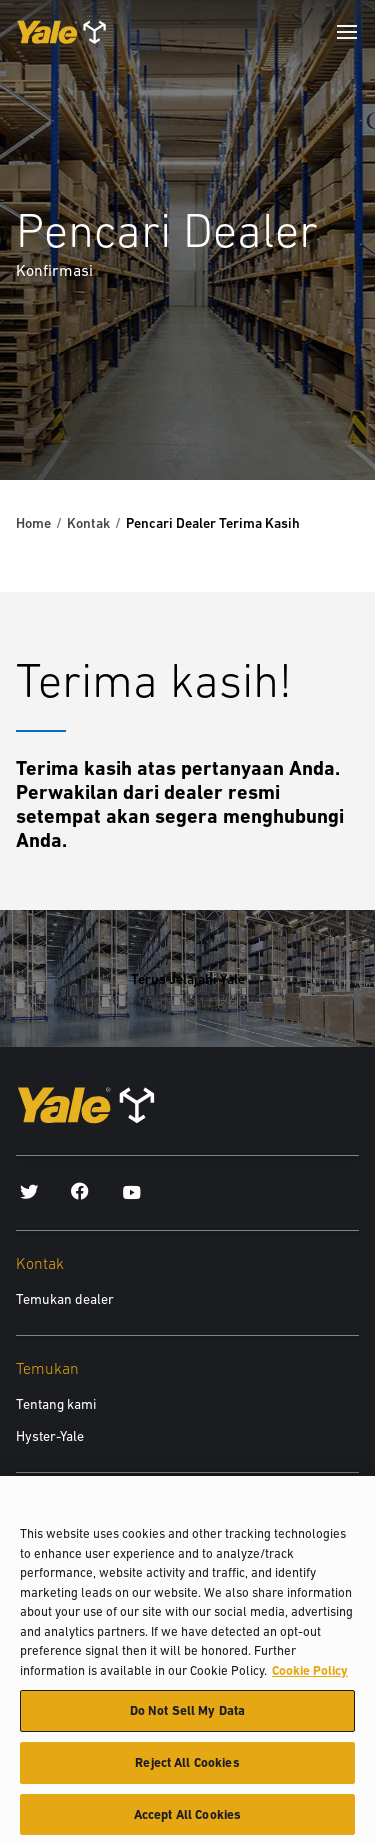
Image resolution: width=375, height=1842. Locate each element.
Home (33, 523)
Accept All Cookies (187, 1820)
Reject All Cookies (187, 1768)
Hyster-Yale (50, 1436)
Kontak (88, 523)
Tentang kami (56, 1404)
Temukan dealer (65, 1299)
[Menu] (347, 32)
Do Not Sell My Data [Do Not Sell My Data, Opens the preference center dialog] (187, 1716)
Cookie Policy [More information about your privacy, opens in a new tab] (310, 1676)
